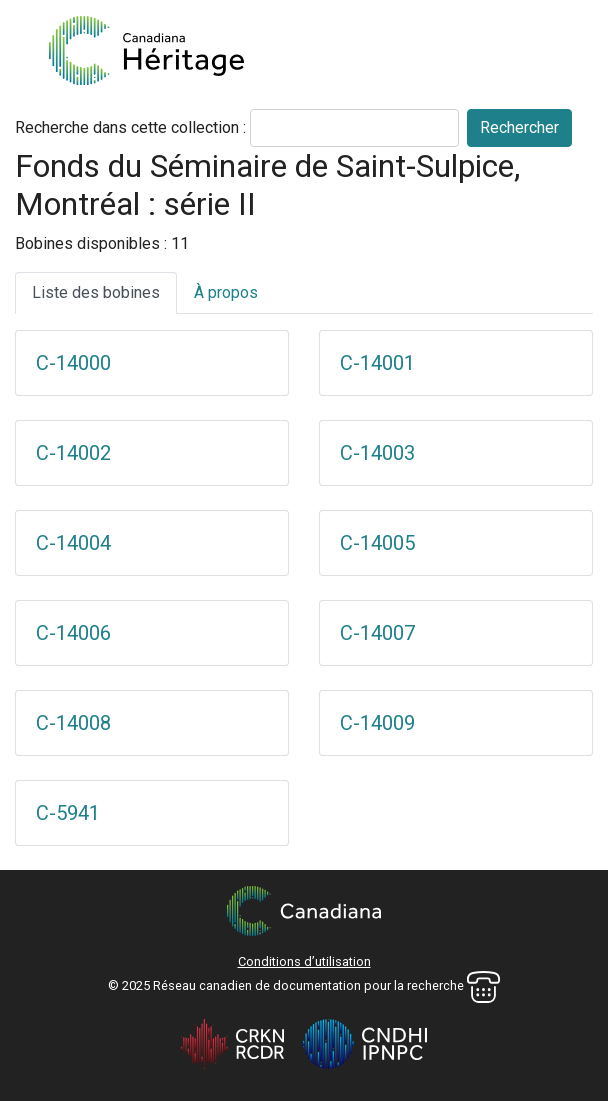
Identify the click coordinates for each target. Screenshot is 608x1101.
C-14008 (73, 723)
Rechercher (519, 127)
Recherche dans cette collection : (130, 127)
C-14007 (377, 633)
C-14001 (377, 363)
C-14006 (73, 633)
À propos (226, 292)
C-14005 (377, 543)
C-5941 (68, 813)
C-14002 (73, 453)
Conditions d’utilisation (304, 961)
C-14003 (377, 453)
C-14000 (73, 363)
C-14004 (73, 543)
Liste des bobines (96, 292)
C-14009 (377, 723)
